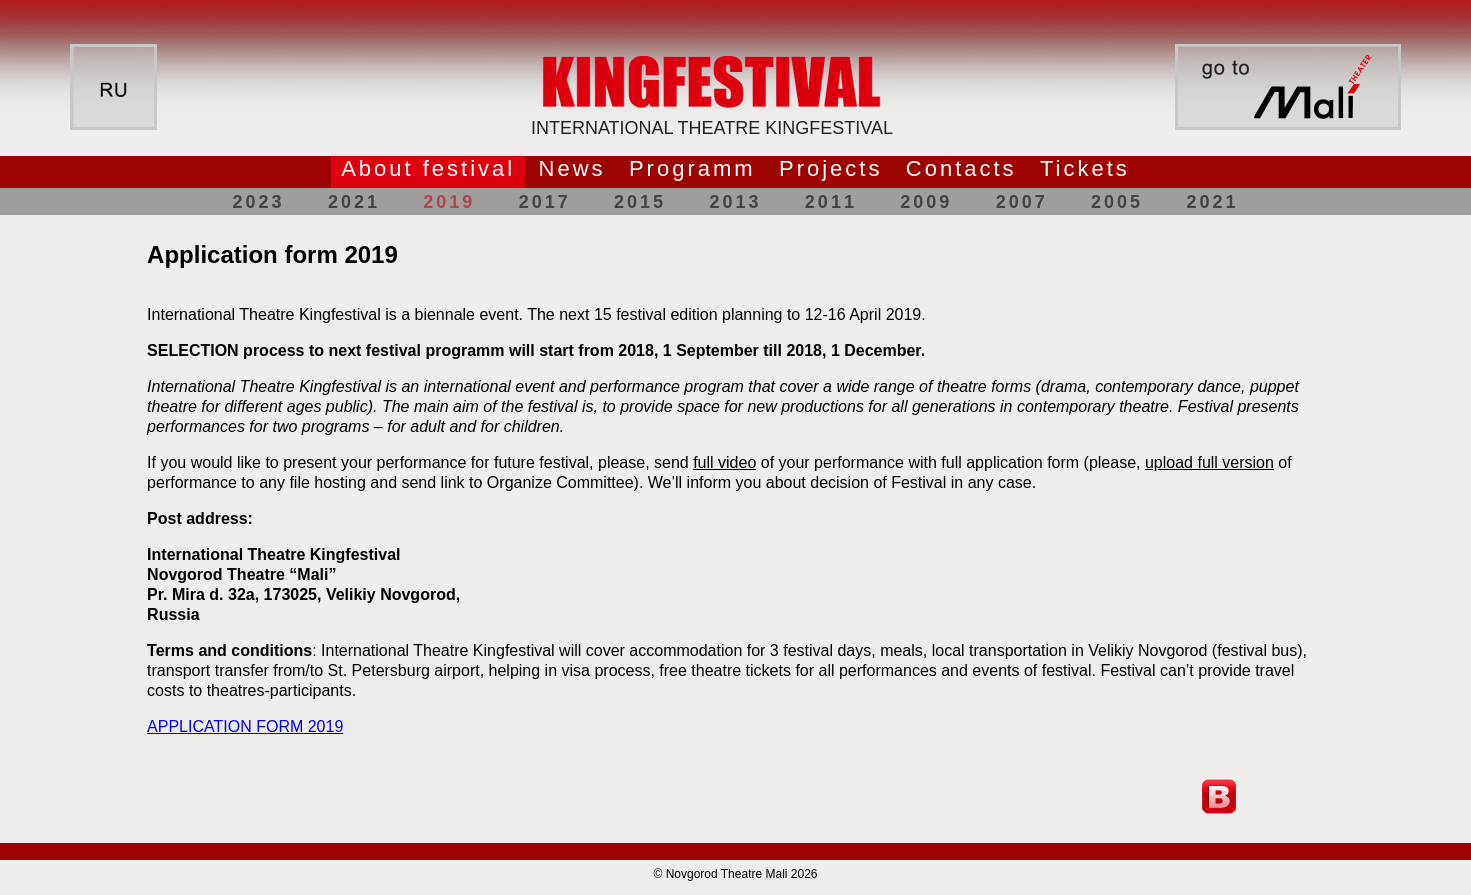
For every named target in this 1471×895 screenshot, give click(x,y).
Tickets (1085, 168)
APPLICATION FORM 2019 (245, 726)
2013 (735, 202)
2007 (1022, 202)
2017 (545, 202)
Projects (830, 168)
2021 (354, 202)
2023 (259, 202)
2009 (926, 202)
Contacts (961, 168)
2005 (1117, 202)
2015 (640, 202)
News (572, 168)
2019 (449, 202)
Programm (692, 168)
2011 (831, 202)
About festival (428, 168)
